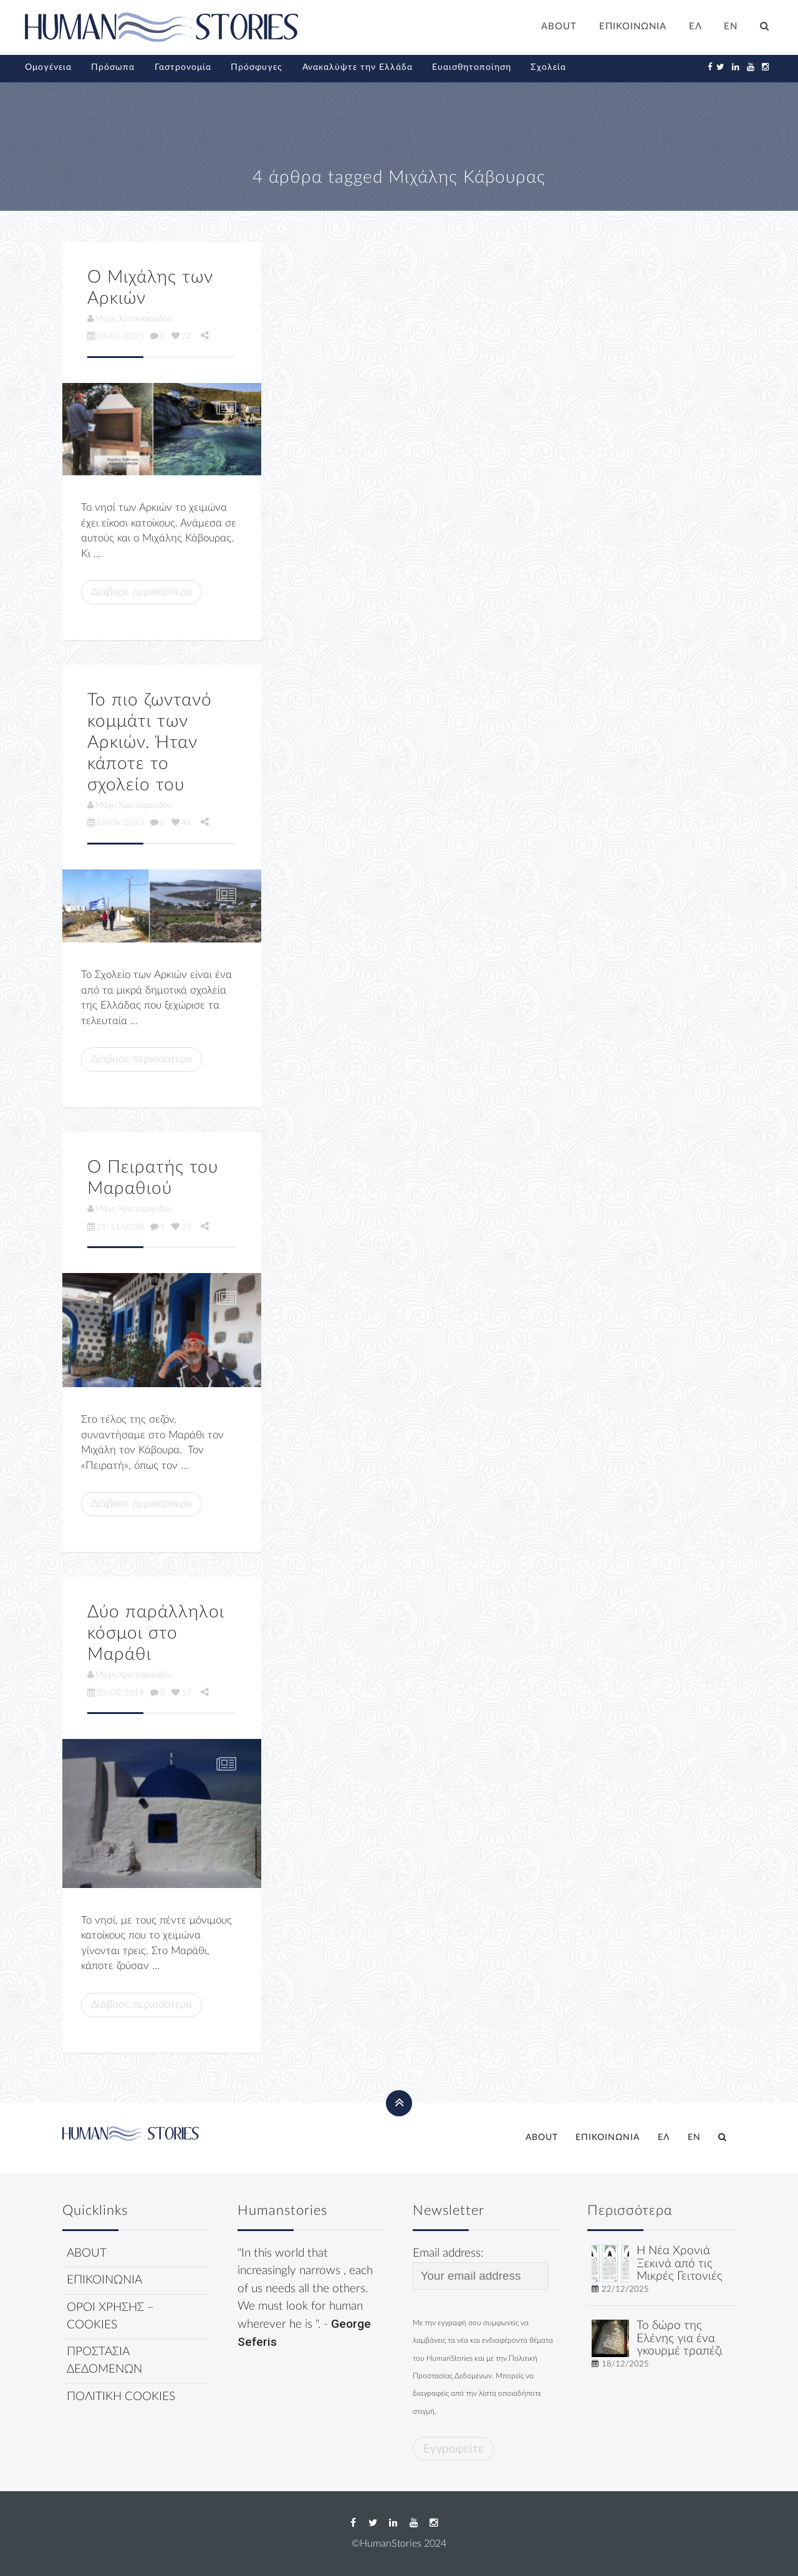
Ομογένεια (48, 67)
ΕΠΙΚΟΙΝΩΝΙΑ (632, 26)
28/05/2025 (115, 336)
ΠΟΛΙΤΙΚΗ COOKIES (121, 2397)
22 (181, 336)
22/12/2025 (625, 2289)
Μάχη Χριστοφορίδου (129, 318)
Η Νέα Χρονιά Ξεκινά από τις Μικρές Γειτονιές (680, 2264)
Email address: (481, 2268)
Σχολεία (548, 67)
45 (181, 822)
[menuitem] (695, 28)
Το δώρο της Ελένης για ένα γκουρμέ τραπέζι (680, 2339)
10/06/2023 (115, 822)
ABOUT (559, 26)
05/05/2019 (115, 1692)
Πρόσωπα (113, 67)
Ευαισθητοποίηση (471, 67)
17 (181, 1692)
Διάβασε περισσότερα (141, 591)
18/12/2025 (625, 2364)
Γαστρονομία (183, 67)
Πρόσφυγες (256, 67)
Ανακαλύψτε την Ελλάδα (357, 67)
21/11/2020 (115, 1227)
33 (181, 1227)
